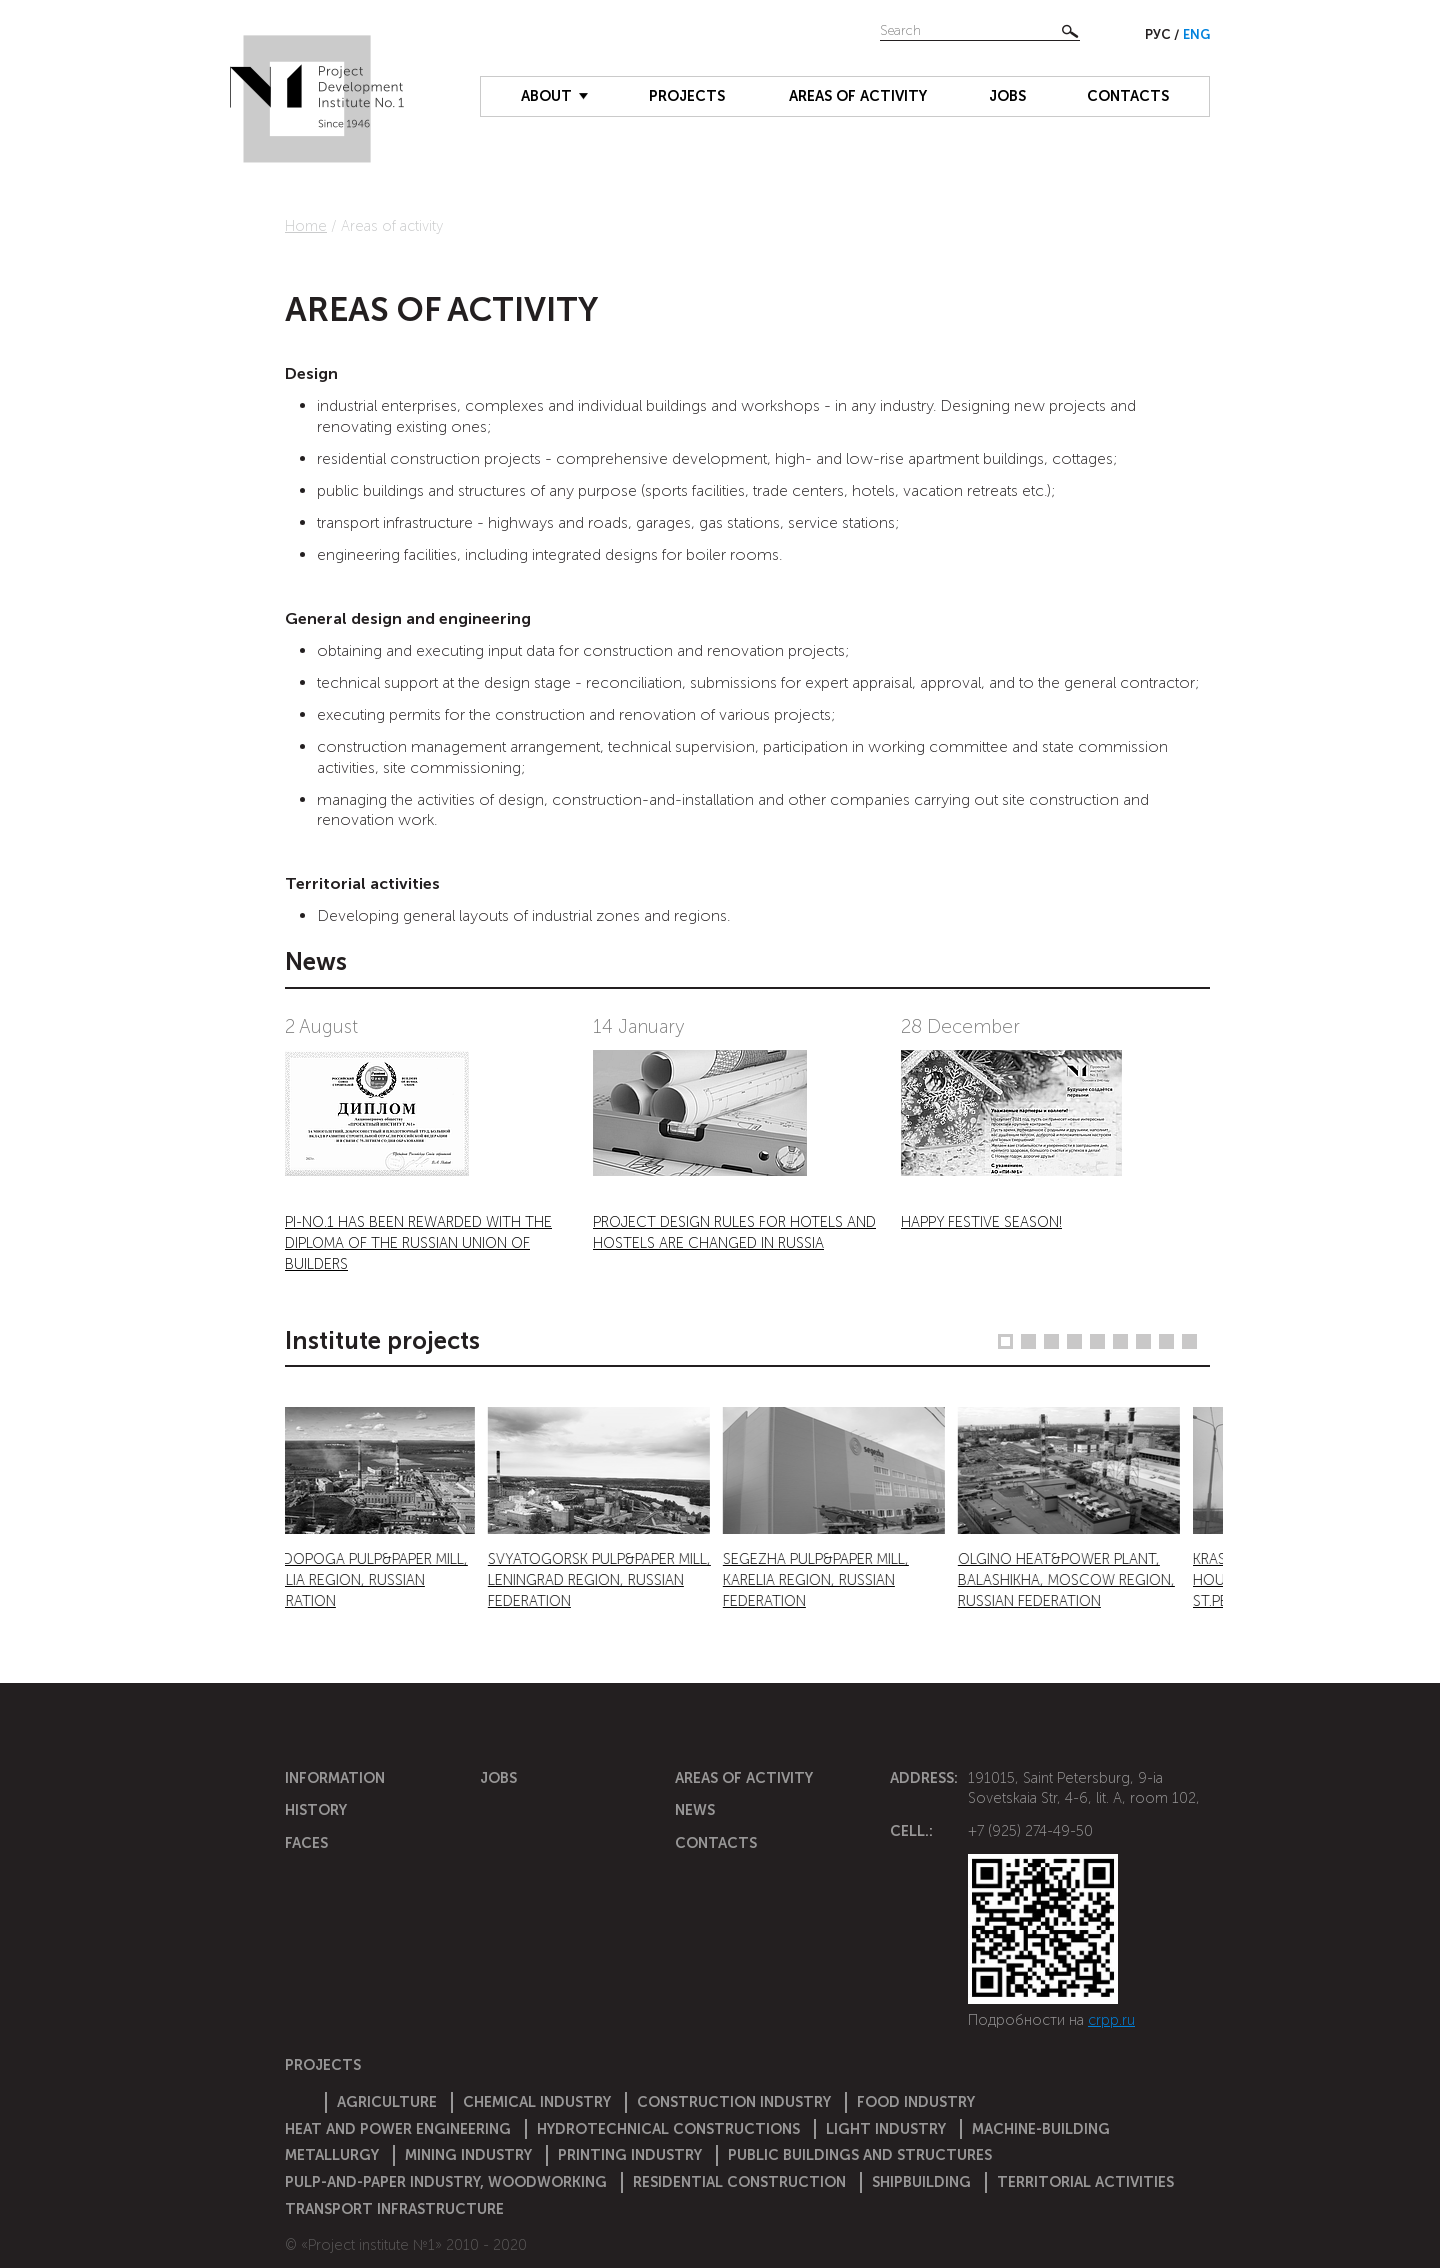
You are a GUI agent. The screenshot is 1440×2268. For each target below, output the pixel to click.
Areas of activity (858, 96)
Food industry (916, 2102)
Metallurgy (332, 2155)
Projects (687, 96)
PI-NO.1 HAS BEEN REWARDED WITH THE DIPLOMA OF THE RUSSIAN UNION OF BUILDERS (418, 1243)
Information (335, 1778)
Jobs (1007, 96)
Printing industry (630, 2155)
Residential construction (739, 2182)
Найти (1070, 31)
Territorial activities (1085, 2182)
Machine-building (1041, 2129)
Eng (1196, 34)
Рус (1159, 34)
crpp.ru (1111, 2020)
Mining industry (468, 2155)
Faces (306, 1843)
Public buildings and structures (860, 2155)
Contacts (1128, 96)
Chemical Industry (537, 2102)
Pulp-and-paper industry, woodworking (446, 2182)
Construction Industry (734, 2102)
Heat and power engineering (398, 2129)
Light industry (886, 2129)
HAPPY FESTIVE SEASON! (981, 1222)
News (695, 1810)
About (546, 96)
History (316, 1810)
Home (306, 226)
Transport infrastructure (394, 2209)
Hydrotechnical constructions (668, 2129)
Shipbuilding (921, 2182)
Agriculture (387, 2102)
